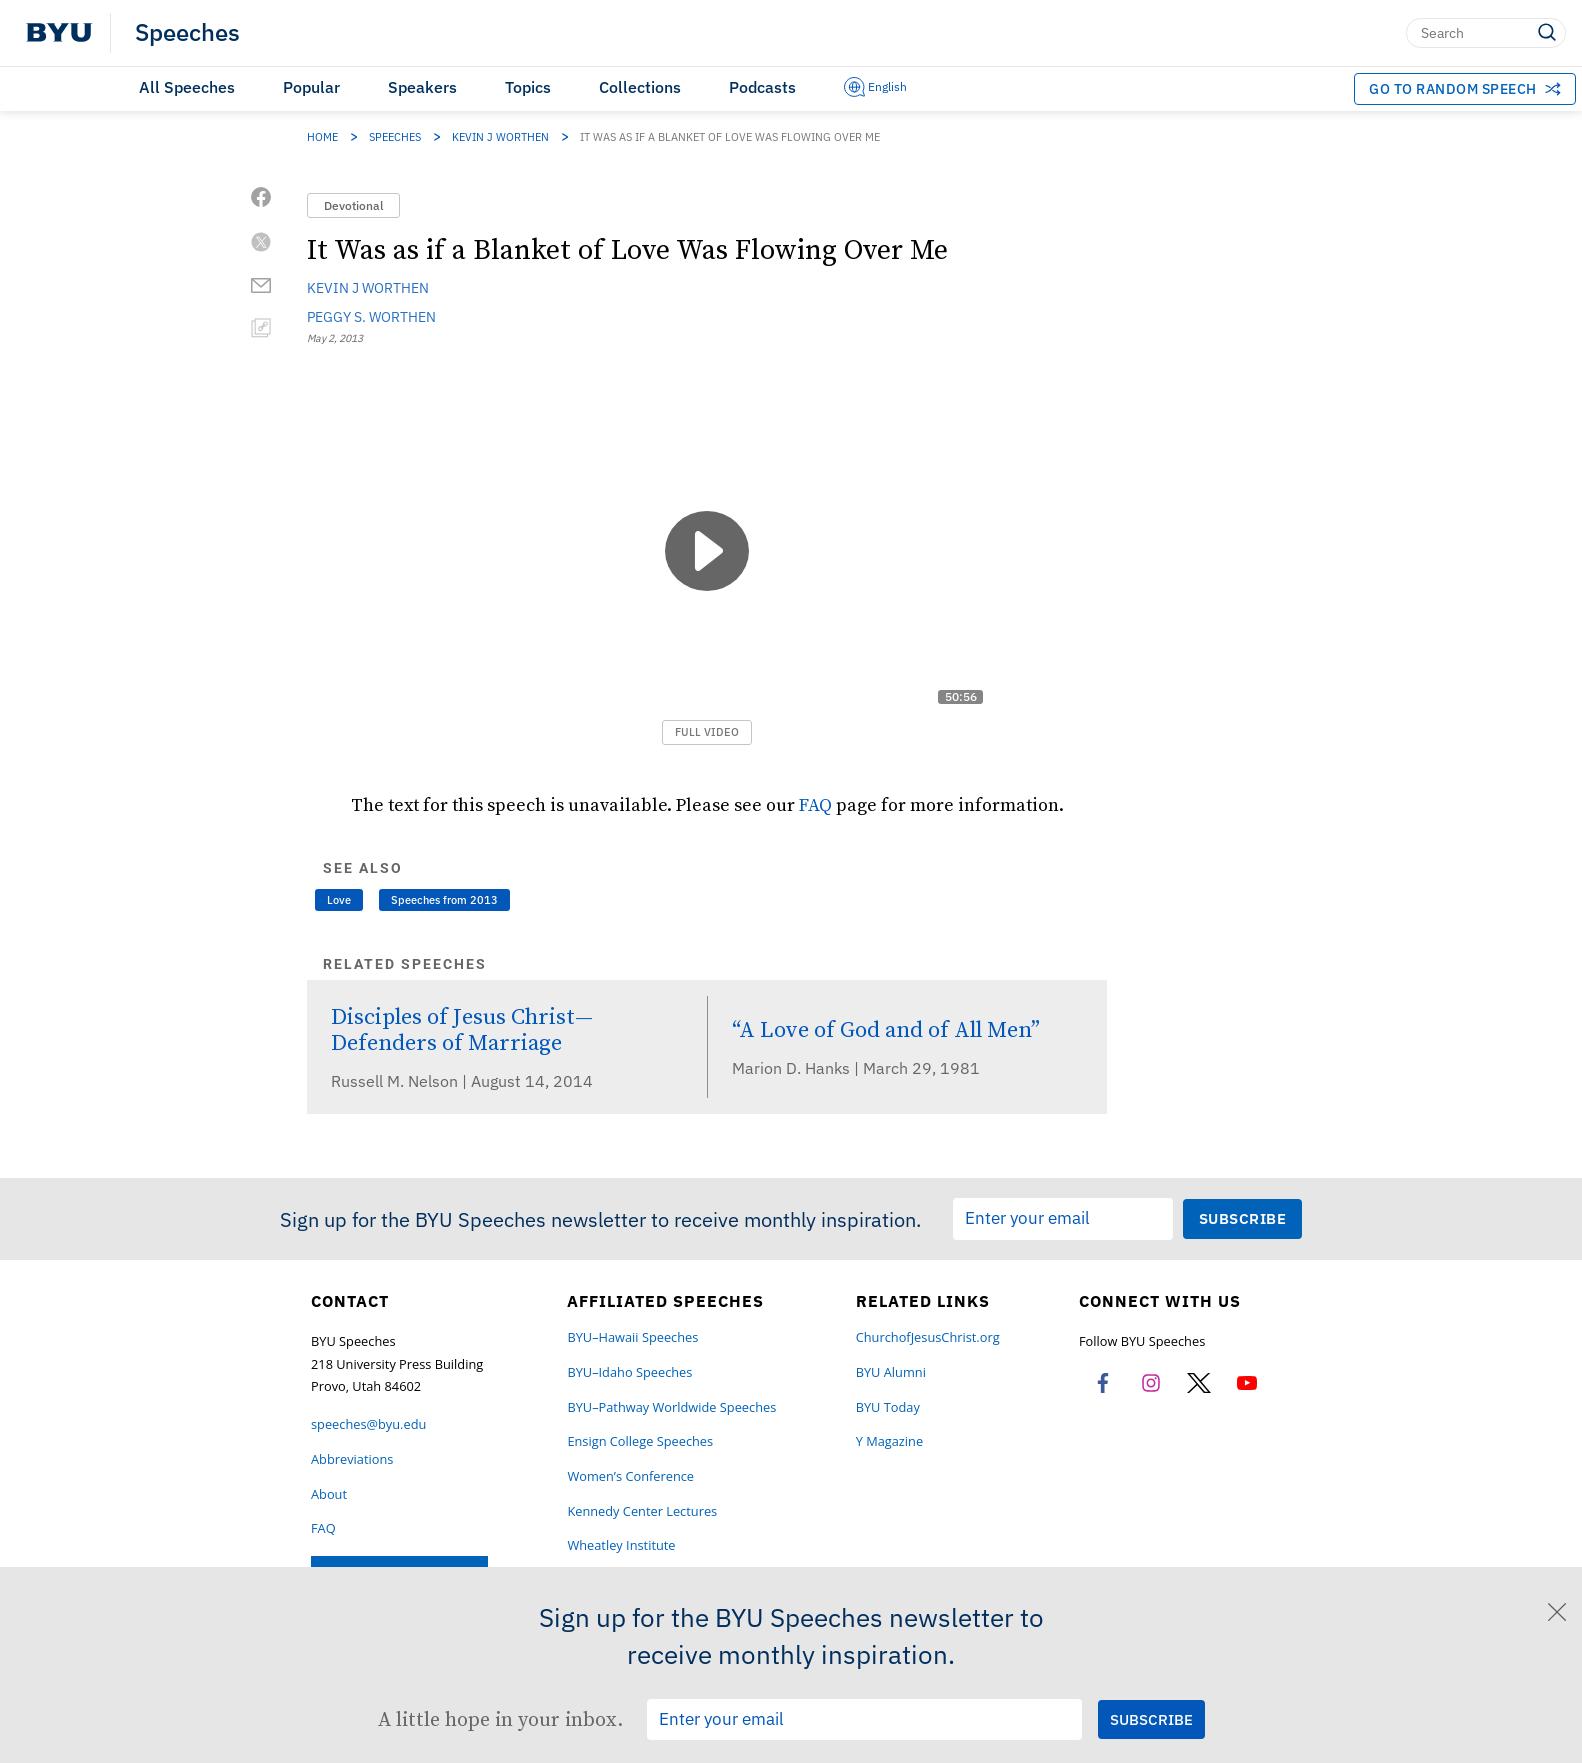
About (329, 1494)
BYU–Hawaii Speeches (632, 1337)
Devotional (353, 205)
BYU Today (888, 1407)
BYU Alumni (891, 1372)
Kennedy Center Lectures (642, 1511)
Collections (640, 87)
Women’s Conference (630, 1476)
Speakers (422, 87)
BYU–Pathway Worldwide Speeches (671, 1407)
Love (339, 900)
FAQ (815, 804)
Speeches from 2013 (444, 900)
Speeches (187, 33)
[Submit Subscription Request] (1243, 1218)
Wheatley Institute (621, 1545)
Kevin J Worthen (500, 137)
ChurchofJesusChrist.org (928, 1337)
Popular (311, 87)
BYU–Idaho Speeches (629, 1372)
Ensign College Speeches (640, 1441)
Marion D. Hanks (793, 1068)
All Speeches (187, 87)
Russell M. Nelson (396, 1081)
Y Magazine (889, 1441)
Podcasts (762, 87)
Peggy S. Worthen (371, 317)
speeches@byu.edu (368, 1424)
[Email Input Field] (1063, 1219)
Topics (528, 87)
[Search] (1486, 33)
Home (322, 137)
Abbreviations (352, 1459)
